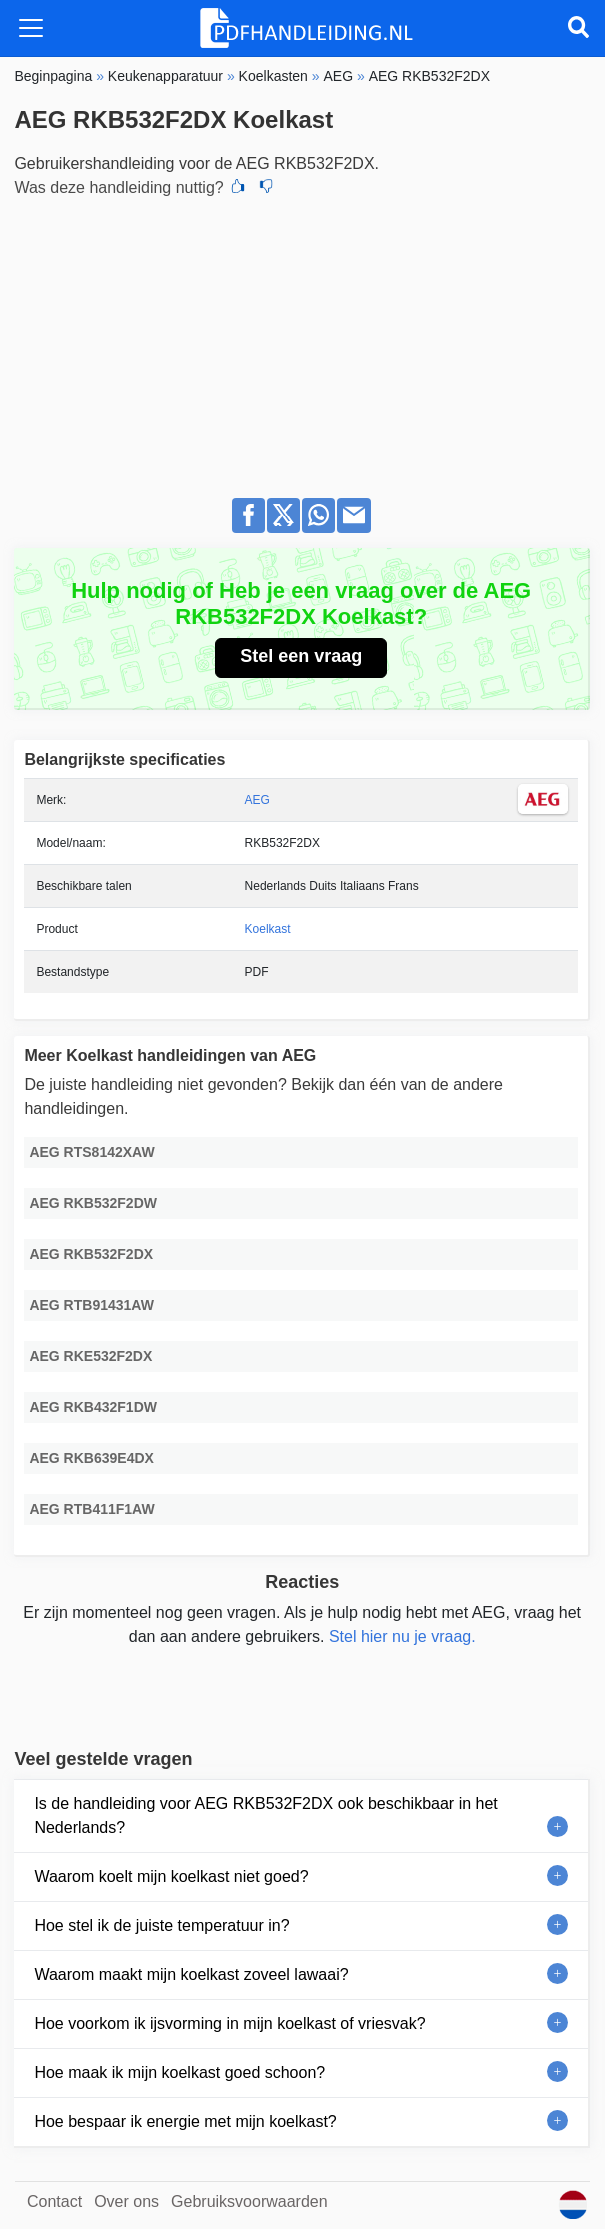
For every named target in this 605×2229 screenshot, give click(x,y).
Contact (54, 2201)
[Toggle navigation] (31, 28)
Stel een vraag (301, 656)
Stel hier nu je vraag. (402, 1636)
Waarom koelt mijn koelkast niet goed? (171, 1876)
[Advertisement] (302, 342)
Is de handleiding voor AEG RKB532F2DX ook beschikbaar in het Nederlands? (265, 1815)
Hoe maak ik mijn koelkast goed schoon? (179, 2072)
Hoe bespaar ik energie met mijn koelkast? (185, 2121)
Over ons (126, 2201)
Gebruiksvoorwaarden (249, 2201)
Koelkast (268, 929)
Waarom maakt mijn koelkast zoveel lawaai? (191, 1974)
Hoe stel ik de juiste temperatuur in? (161, 1925)
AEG (257, 800)
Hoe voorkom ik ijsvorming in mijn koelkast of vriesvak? (229, 2023)
